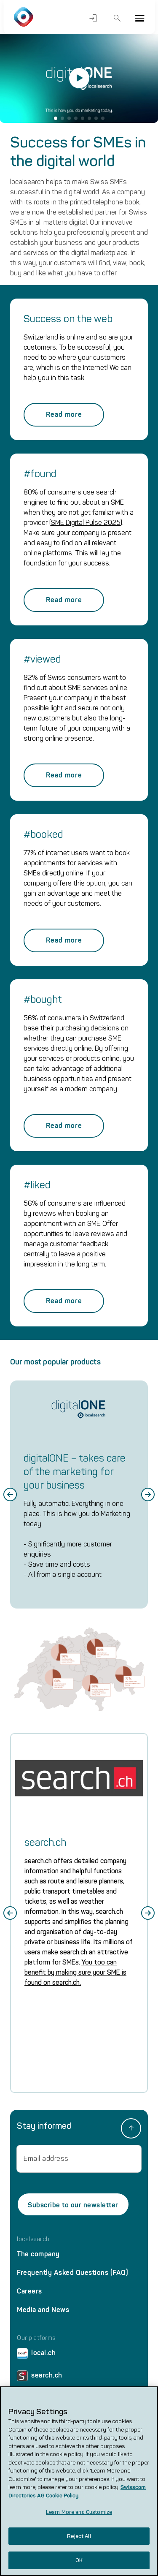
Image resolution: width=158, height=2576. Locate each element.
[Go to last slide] (10, 1494)
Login (93, 18)
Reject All (79, 2536)
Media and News (43, 2310)
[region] (79, 2481)
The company (38, 2254)
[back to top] (131, 2128)
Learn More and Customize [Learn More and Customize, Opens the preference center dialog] (79, 2512)
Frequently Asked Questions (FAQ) (72, 2273)
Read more (64, 414)
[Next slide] (148, 1494)
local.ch (36, 2355)
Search (117, 18)
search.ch (39, 2377)
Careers (29, 2291)
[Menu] (139, 18)
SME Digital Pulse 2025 (86, 523)
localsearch (33, 2239)
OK (79, 2560)
